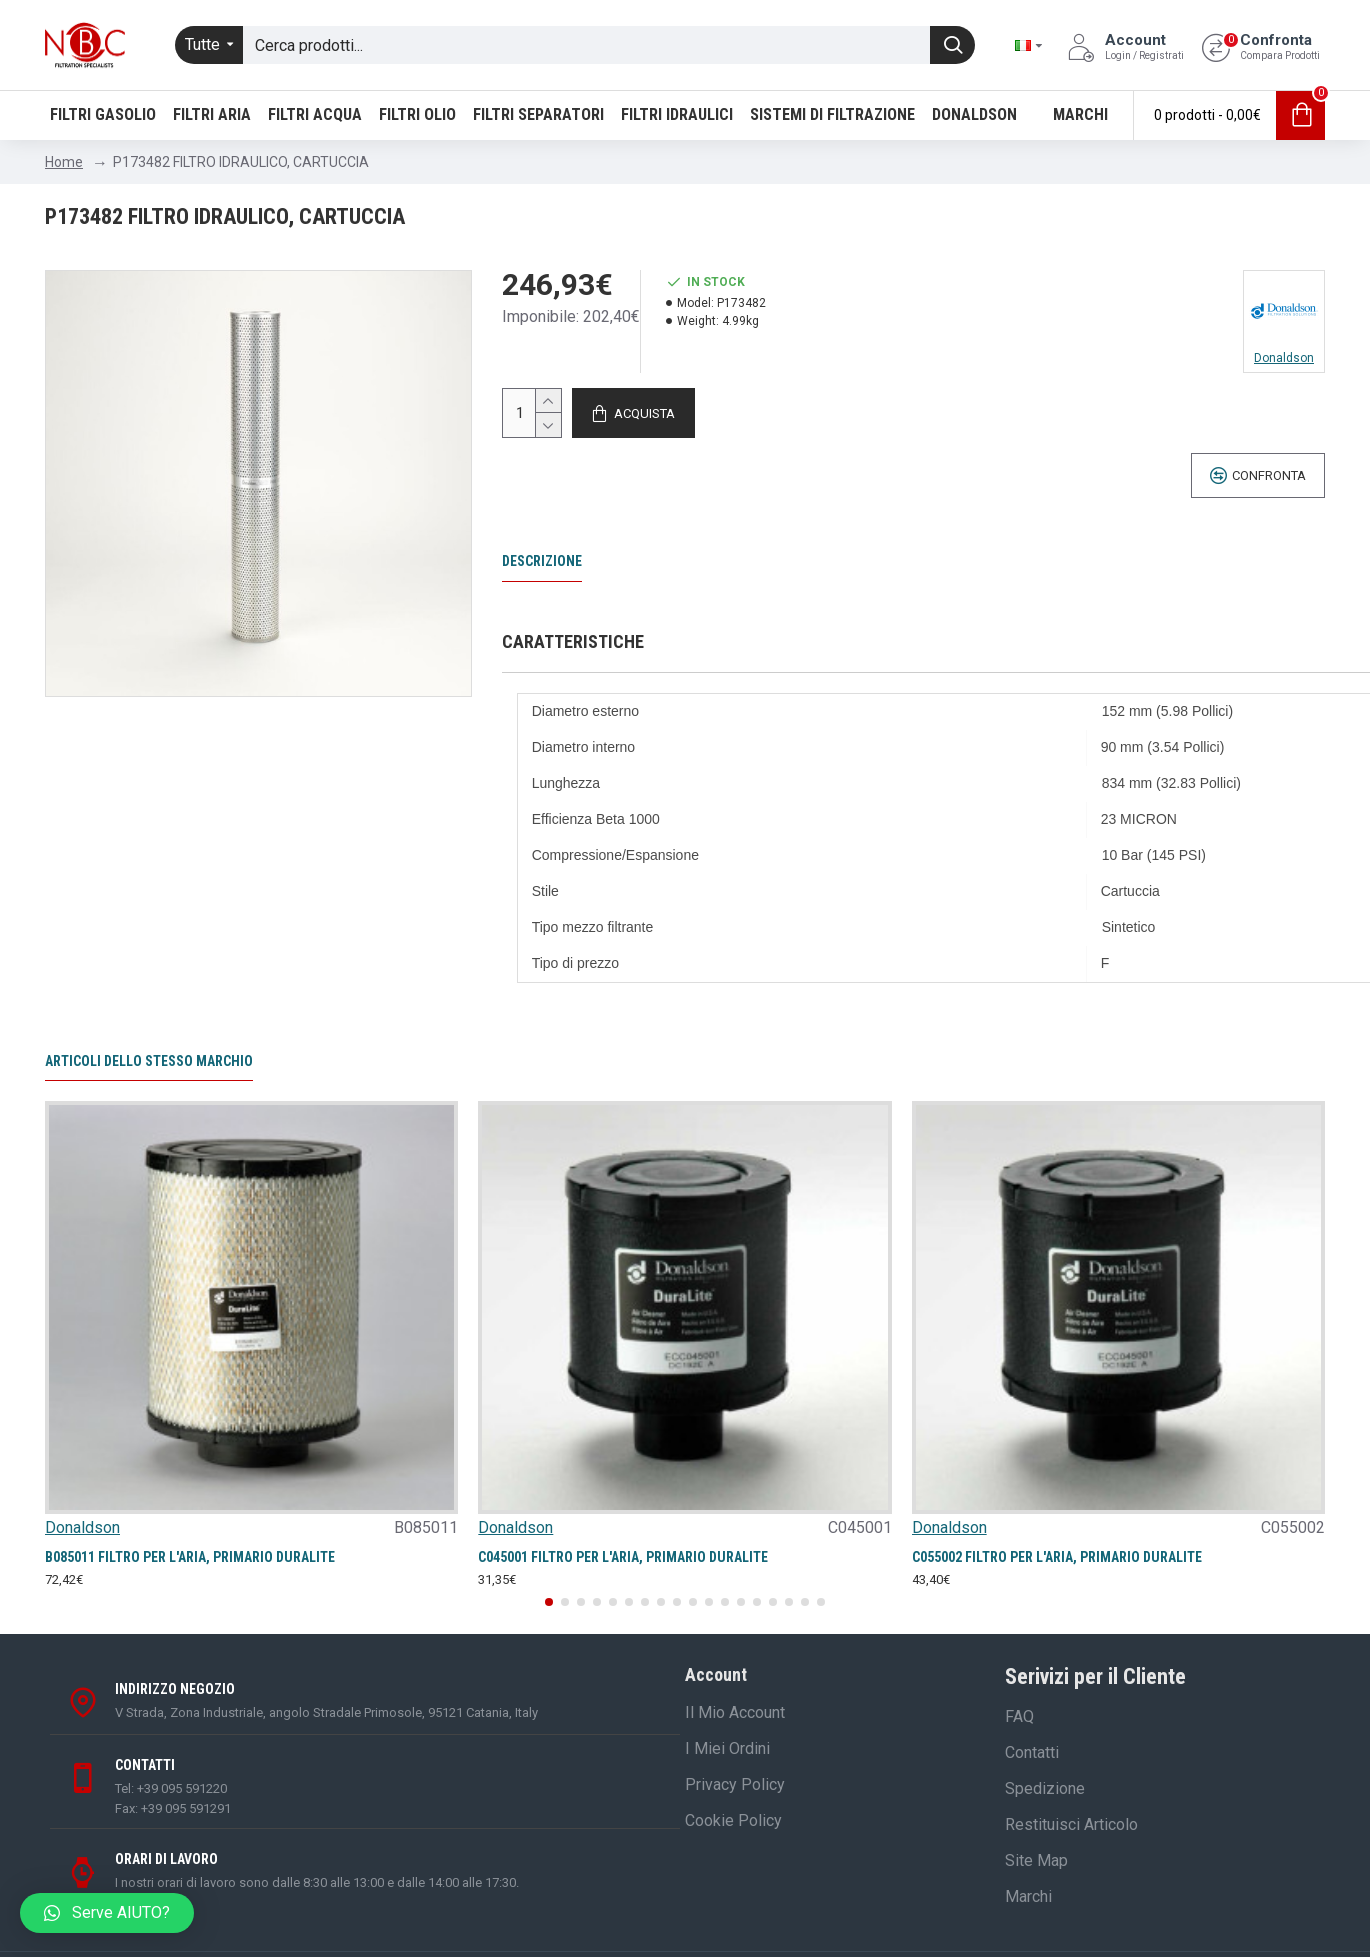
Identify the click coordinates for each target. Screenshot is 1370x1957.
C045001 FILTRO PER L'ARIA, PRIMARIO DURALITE (623, 1557)
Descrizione (542, 561)
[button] (549, 1602)
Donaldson (82, 1527)
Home (64, 162)
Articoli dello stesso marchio (149, 1061)
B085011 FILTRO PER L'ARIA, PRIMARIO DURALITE (190, 1557)
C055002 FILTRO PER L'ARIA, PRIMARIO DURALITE (1057, 1557)
